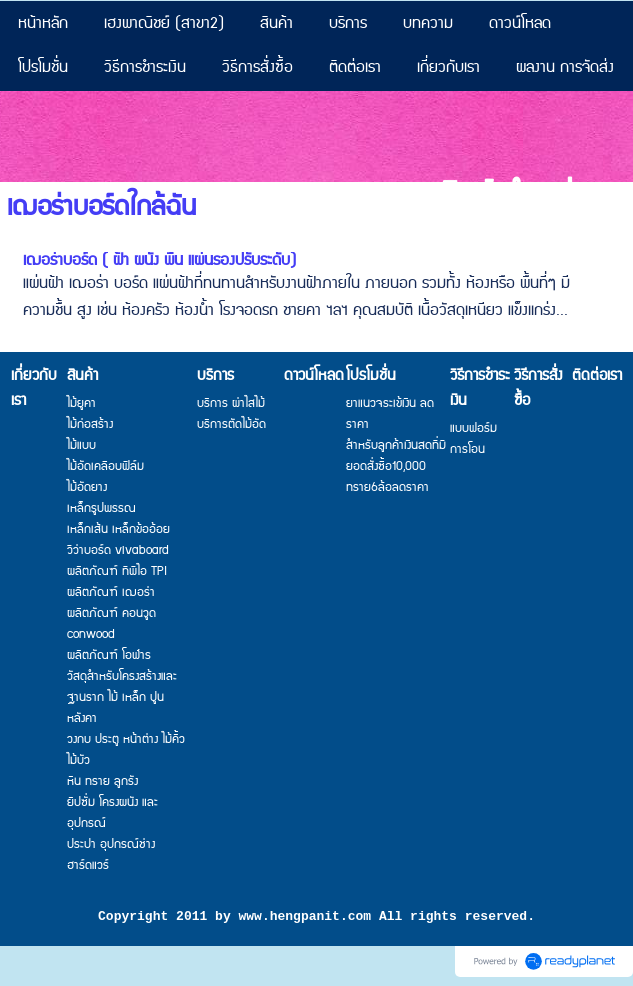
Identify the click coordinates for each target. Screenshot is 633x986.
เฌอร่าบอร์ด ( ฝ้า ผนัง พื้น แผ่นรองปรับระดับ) (159, 260)
